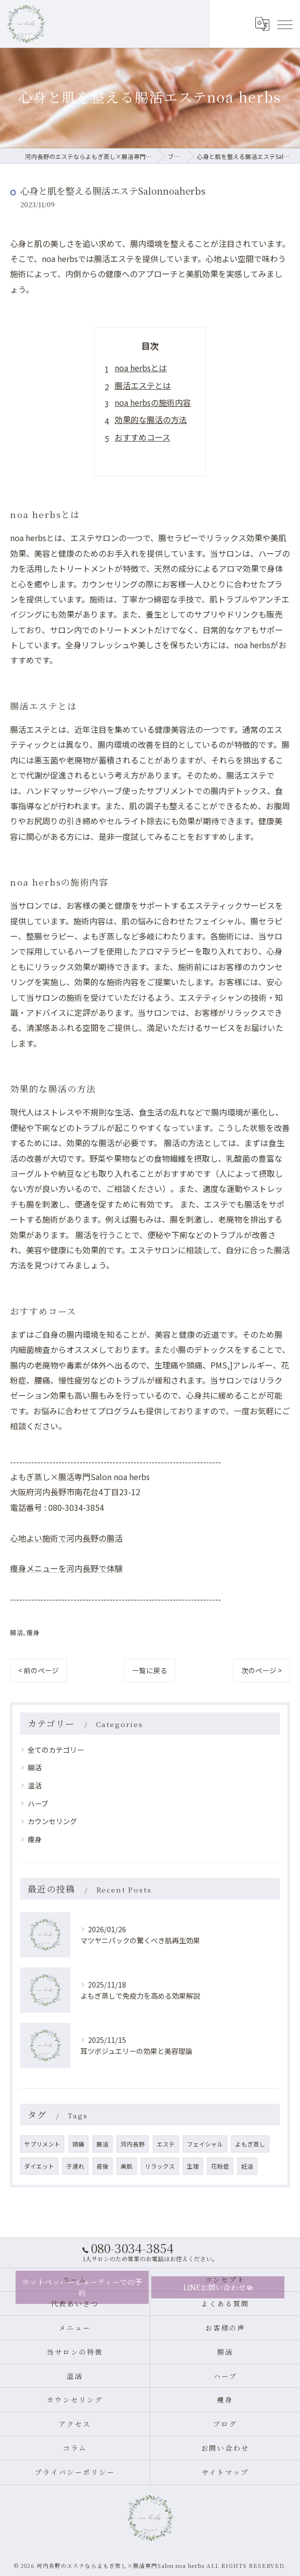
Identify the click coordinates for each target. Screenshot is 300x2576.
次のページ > (261, 1670)
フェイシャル (205, 2144)
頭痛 (78, 2144)
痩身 (33, 1632)
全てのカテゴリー (56, 1750)
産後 (102, 2166)
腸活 (16, 1632)
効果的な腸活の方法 (151, 419)
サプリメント (42, 2144)
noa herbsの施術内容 (153, 402)
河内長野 (133, 2144)
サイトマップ (225, 2472)
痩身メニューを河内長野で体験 (66, 1568)
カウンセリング (52, 1821)
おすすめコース (142, 437)
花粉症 (220, 2166)
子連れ (75, 2166)
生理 (193, 2166)
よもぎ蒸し (250, 2144)
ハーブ (38, 1803)
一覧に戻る (149, 1670)
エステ (166, 2144)
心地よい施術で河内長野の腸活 (66, 1538)
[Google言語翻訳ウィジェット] (261, 24)
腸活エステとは (143, 385)
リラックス (160, 2166)
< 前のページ (38, 1670)
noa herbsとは (141, 368)
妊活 (247, 2166)
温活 (35, 1785)
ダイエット (39, 2166)
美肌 (127, 2166)
